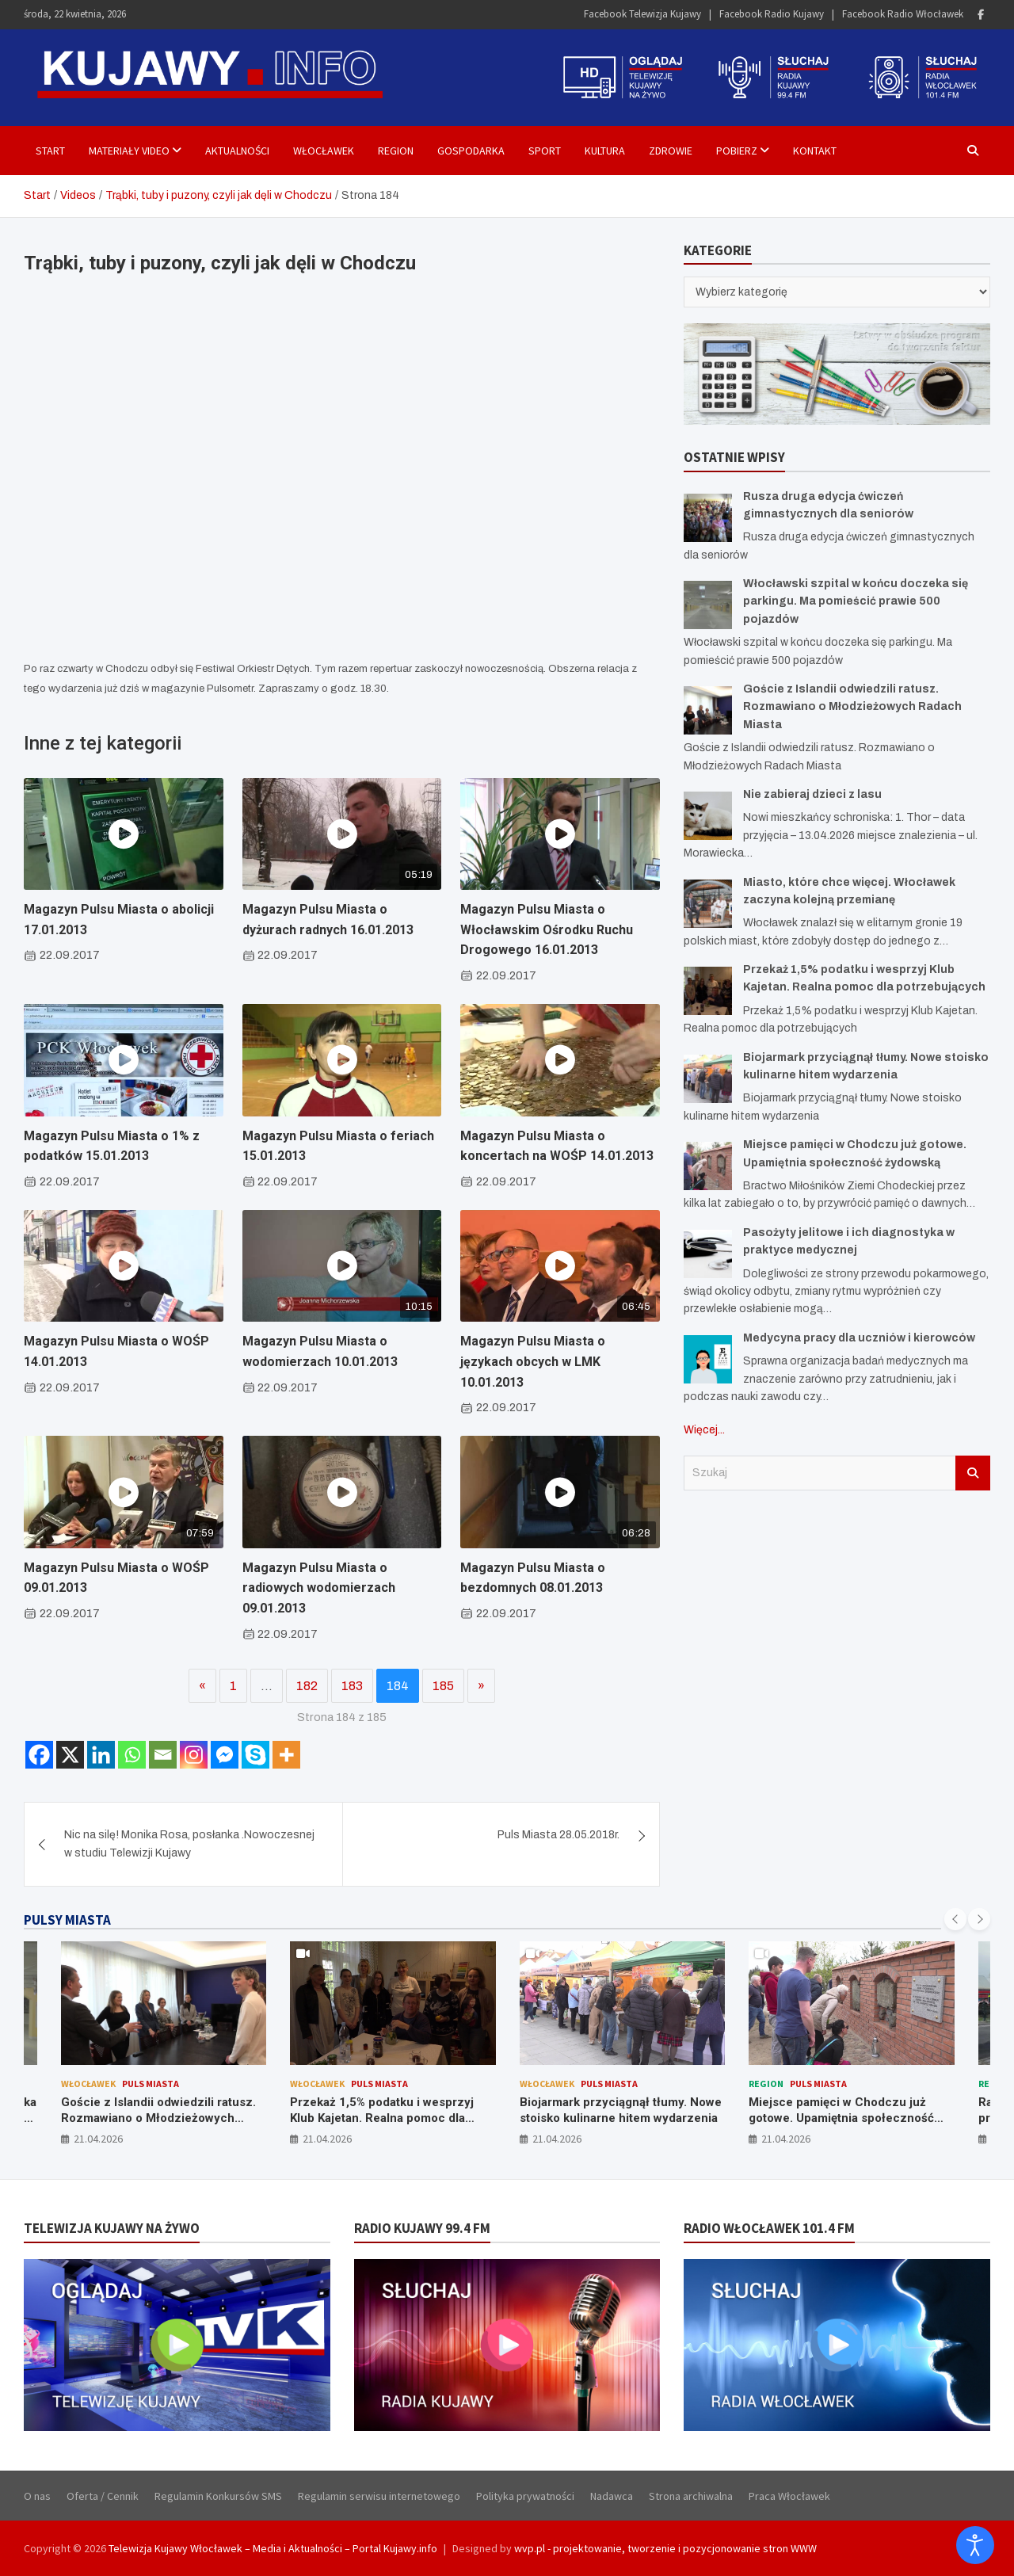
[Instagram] (194, 1755)
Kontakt (815, 150)
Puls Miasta (150, 2083)
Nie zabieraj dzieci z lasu (812, 794)
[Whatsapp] (132, 1755)
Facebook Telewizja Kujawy (642, 14)
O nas (37, 2496)
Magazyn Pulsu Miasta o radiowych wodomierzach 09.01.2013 (318, 1588)
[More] (286, 1755)
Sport (544, 150)
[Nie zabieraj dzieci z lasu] (708, 816)
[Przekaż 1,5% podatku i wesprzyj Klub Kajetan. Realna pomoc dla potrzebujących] (708, 991)
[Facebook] (39, 1755)
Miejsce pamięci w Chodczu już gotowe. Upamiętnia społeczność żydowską (841, 2117)
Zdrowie (670, 150)
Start (50, 150)
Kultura (605, 150)
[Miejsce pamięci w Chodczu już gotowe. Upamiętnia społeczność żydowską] (708, 1166)
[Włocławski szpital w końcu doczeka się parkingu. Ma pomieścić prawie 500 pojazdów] (708, 605)
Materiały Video (129, 150)
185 (443, 1686)
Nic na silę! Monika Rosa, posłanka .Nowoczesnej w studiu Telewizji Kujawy (189, 1843)
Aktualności (237, 150)
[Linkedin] (101, 1755)
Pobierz (736, 150)
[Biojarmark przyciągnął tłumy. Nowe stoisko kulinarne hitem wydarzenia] (708, 1079)
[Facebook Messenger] (224, 1755)
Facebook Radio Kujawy (771, 14)
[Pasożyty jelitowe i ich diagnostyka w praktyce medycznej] (708, 1254)
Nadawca (611, 2496)
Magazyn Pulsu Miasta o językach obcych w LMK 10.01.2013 (532, 1361)
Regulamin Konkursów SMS (218, 2496)
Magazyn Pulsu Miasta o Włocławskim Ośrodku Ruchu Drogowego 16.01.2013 (546, 929)
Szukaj (972, 1473)
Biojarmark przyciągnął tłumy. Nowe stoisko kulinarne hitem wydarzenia (621, 2110)
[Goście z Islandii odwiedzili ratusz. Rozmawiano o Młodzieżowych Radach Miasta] (708, 710)
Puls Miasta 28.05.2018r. (558, 1835)
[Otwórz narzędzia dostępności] (975, 2545)
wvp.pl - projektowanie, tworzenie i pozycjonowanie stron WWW (665, 2548)
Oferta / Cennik (103, 2496)
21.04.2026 (98, 2138)
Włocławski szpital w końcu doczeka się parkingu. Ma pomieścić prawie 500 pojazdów (855, 601)
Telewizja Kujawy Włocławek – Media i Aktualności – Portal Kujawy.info (273, 2548)
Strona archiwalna (691, 2496)
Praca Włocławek (789, 2496)
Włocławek (323, 150)
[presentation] (955, 1919)
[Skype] (255, 1755)
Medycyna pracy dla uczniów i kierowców (859, 1338)
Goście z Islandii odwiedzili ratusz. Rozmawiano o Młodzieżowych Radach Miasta (852, 707)
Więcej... (704, 1430)
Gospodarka (471, 150)
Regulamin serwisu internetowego (379, 2496)
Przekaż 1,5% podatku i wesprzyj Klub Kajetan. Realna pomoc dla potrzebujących (382, 2117)
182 (307, 1686)
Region (396, 150)
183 (352, 1686)
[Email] (163, 1755)
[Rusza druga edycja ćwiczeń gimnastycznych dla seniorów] (708, 518)
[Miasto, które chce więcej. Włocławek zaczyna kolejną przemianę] (708, 904)
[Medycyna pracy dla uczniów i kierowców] (708, 1359)
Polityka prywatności (525, 2496)
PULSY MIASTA (67, 1920)
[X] (70, 1755)
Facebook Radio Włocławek (902, 14)
